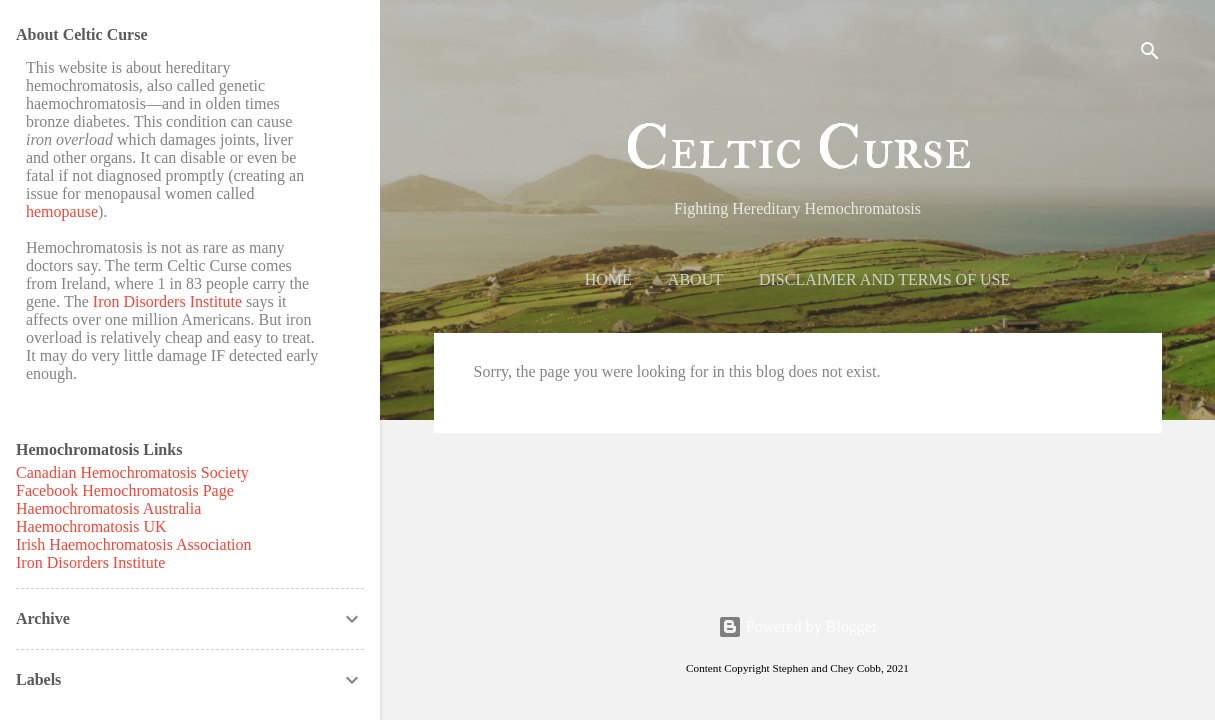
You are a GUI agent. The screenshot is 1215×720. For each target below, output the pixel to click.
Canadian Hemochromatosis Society (132, 472)
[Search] (1150, 54)
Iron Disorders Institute (167, 301)
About (695, 279)
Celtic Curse (798, 148)
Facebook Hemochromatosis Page (125, 490)
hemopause (62, 211)
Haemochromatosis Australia (108, 508)
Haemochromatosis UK (91, 526)
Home (608, 279)
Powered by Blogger (798, 626)
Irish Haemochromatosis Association (134, 544)
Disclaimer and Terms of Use (884, 279)
